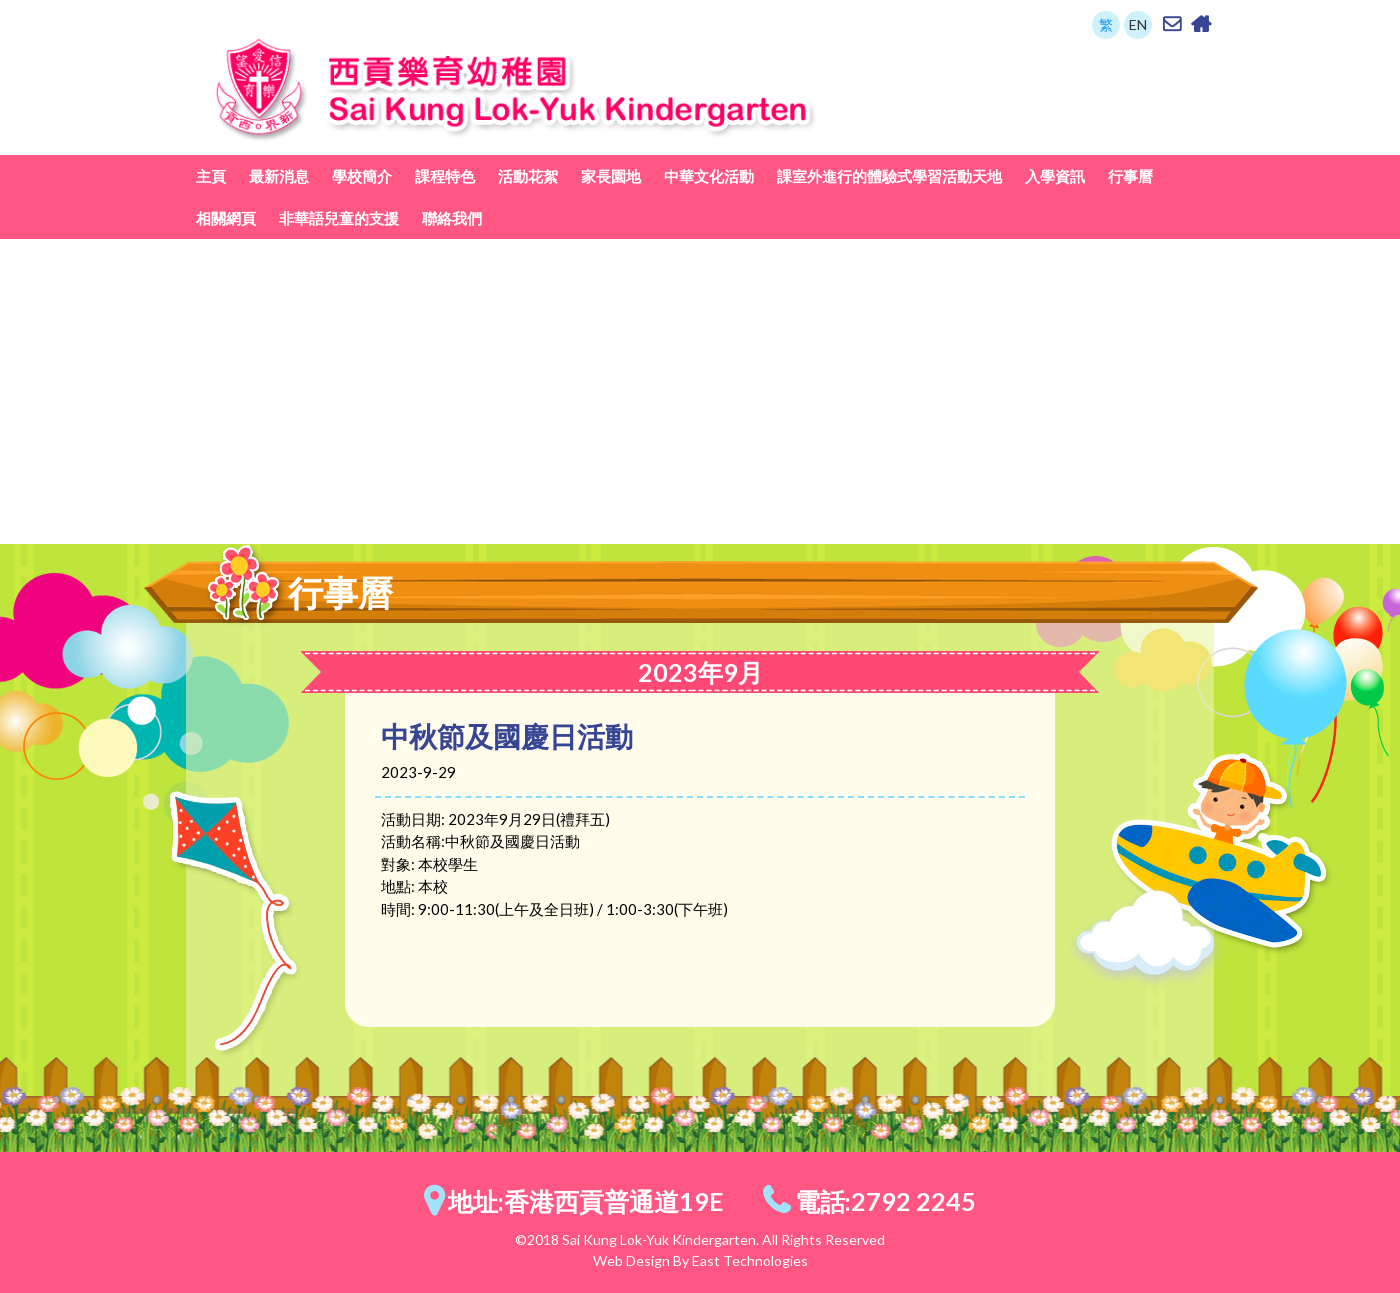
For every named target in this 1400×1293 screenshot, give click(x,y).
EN (1138, 24)
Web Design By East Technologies (700, 1260)
